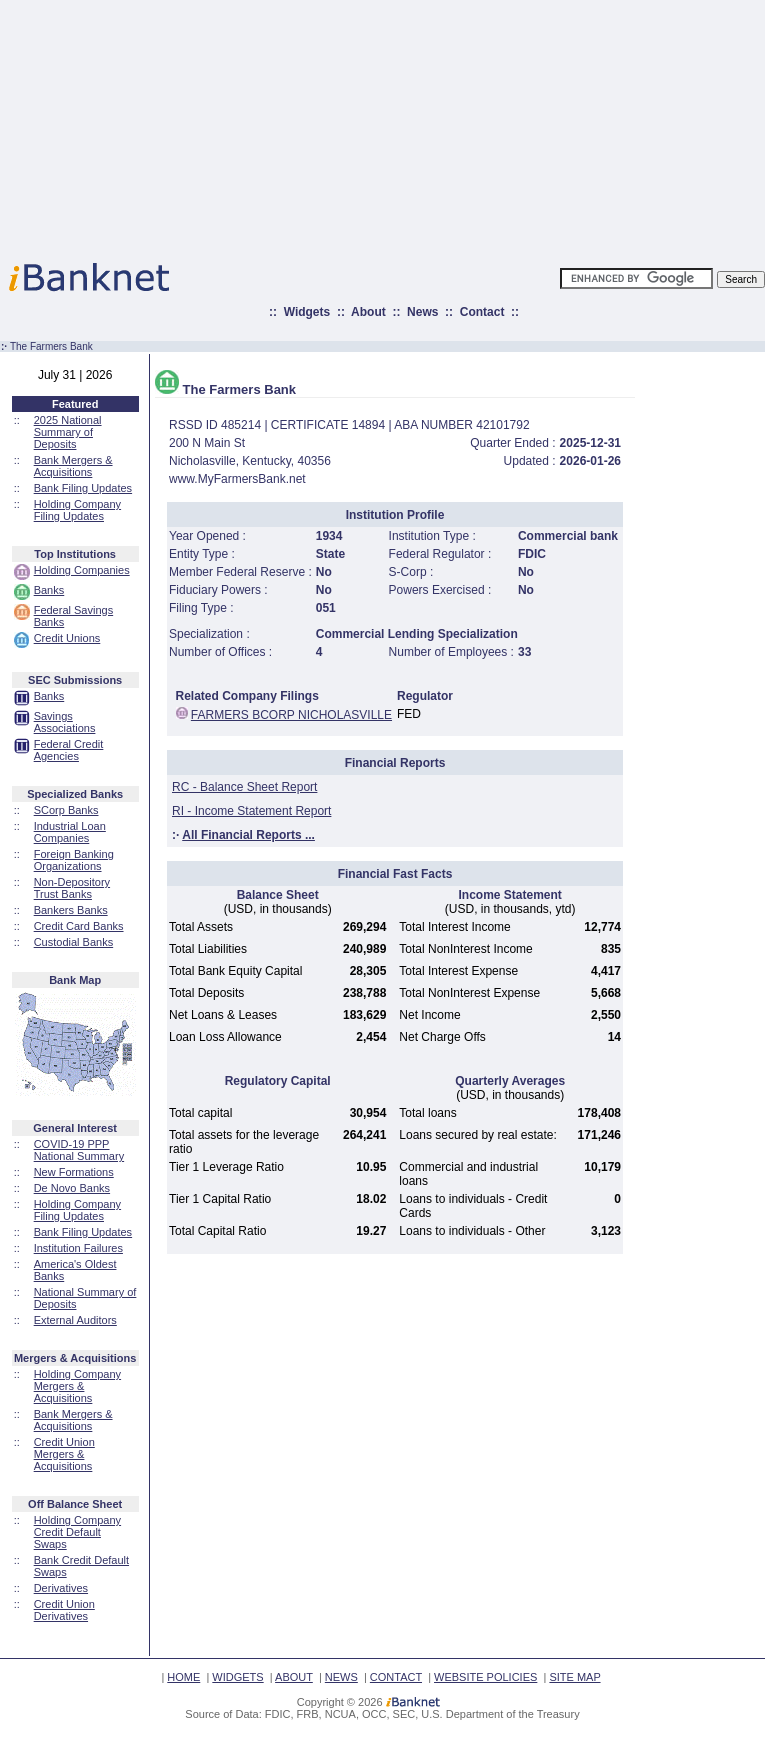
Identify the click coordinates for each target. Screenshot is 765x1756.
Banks (49, 590)
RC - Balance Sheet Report (244, 787)
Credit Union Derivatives (64, 1610)
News (422, 312)
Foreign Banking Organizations (74, 860)
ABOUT (294, 1677)
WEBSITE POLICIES (485, 1677)
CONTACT (396, 1677)
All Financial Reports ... (248, 835)
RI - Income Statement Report (251, 811)
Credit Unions (67, 638)
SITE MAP (574, 1677)
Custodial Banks (74, 942)
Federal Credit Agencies (69, 750)
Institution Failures (78, 1248)
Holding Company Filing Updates (77, 510)
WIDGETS (237, 1677)
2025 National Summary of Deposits (68, 432)
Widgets (307, 312)
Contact (482, 312)
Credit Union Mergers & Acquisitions (64, 1454)
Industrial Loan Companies (70, 832)
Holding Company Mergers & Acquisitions (77, 1386)
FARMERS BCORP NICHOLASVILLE (291, 715)
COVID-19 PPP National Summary (79, 1150)
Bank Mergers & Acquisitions (73, 466)
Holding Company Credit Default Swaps (77, 1532)
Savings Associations (65, 722)
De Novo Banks (72, 1188)
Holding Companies (82, 570)
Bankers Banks (71, 910)
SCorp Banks (66, 810)
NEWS (341, 1677)
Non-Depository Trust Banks (72, 888)
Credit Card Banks (79, 926)
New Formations (74, 1172)
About (368, 312)
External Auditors (75, 1320)
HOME (183, 1677)
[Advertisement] (470, 125)
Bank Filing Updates (83, 488)
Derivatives (61, 1588)
